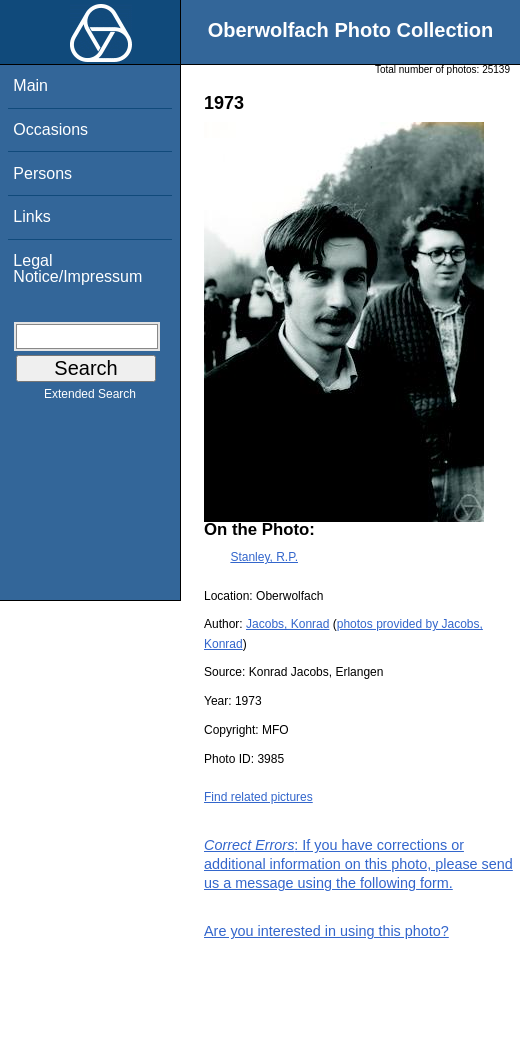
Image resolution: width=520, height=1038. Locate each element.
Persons (42, 173)
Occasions (50, 129)
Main (30, 85)
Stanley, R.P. (264, 557)
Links (31, 216)
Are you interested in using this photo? (326, 931)
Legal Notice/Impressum (77, 268)
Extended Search (90, 398)
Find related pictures (258, 797)
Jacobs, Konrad (287, 624)
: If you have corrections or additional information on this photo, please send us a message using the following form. (358, 864)
